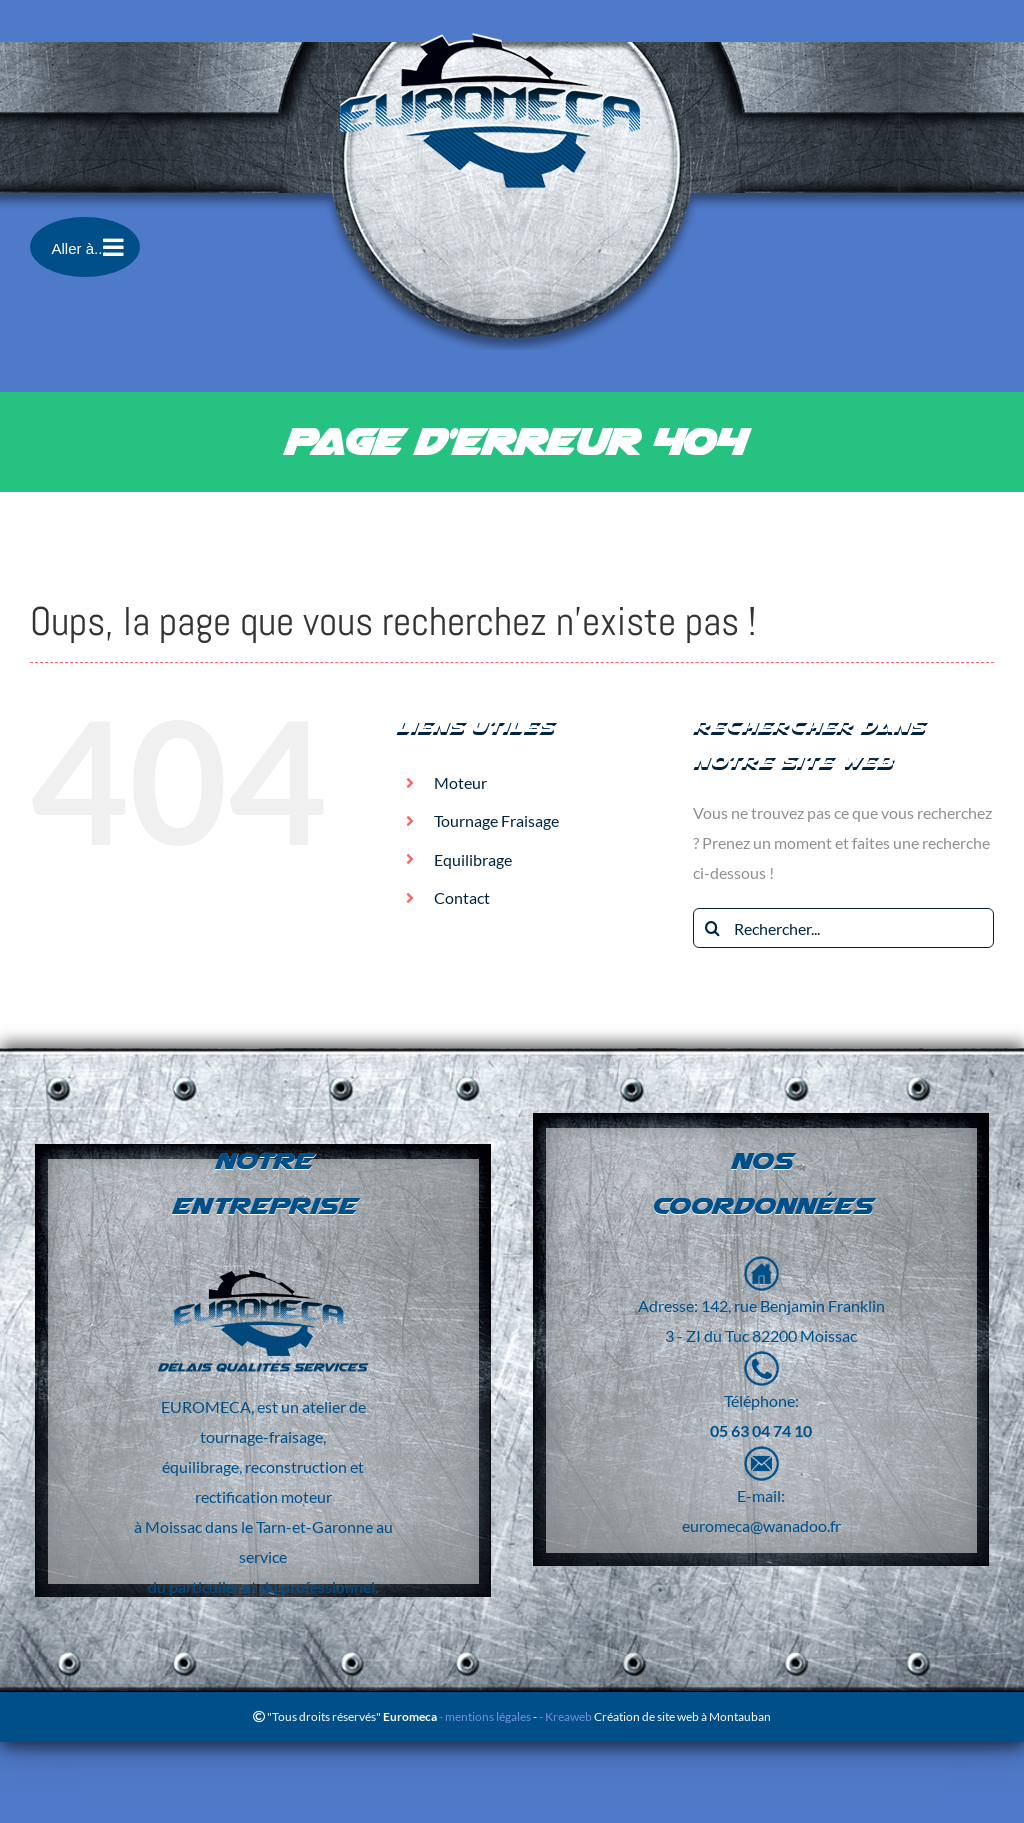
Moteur (460, 782)
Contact (462, 897)
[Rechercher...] (843, 928)
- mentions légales (484, 1716)
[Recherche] (713, 928)
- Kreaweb (566, 1716)
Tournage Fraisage (496, 820)
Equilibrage (473, 859)
